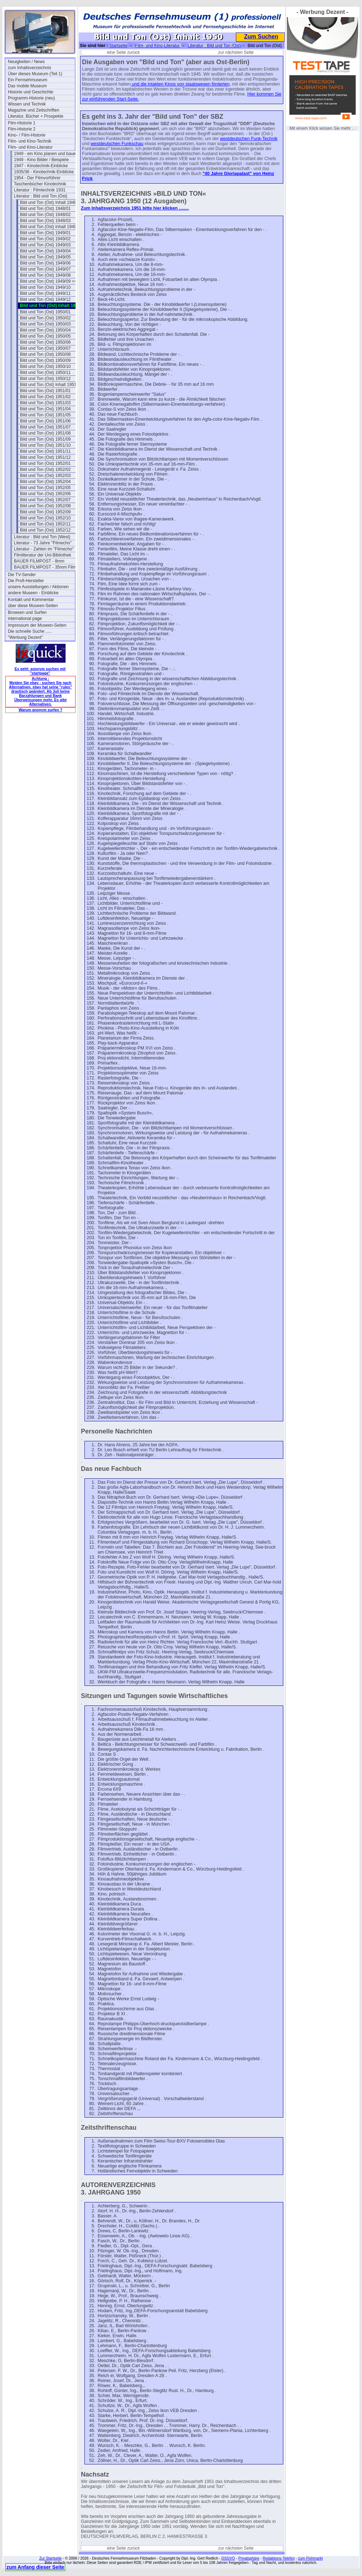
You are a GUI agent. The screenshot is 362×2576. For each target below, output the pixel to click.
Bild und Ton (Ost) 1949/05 (45, 257)
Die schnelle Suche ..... (30, 631)
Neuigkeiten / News (26, 61)
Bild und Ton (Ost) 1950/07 (45, 348)
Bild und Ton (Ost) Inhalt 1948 (48, 202)
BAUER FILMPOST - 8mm (39, 561)
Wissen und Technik (27, 104)
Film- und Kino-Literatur (30, 147)
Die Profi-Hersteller (26, 580)
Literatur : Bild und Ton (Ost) (40, 196)
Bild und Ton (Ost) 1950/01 (45, 311)
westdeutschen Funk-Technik (249, 138)
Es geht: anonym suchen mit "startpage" (40, 671)
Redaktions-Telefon (279, 2558)
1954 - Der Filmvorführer (37, 177)
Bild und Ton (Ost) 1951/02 (45, 396)
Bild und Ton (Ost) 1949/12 (45, 299)
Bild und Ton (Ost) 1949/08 (45, 275)
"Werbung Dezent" (25, 637)
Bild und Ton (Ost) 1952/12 (45, 530)
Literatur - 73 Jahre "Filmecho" (43, 542)
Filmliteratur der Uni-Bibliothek (42, 555)
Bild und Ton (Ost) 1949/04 (45, 250)
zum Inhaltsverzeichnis (29, 67)
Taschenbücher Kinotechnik (40, 183)
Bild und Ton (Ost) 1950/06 (45, 342)
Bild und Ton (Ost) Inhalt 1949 (48, 226)
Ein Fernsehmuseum (27, 79)
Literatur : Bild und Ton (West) (42, 536)
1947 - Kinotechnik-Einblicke (41, 165)
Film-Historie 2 (21, 129)
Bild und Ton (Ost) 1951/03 (45, 402)
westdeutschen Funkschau (116, 143)
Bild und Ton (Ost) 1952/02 (45, 469)
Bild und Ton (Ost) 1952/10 (45, 517)
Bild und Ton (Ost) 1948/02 (45, 214)
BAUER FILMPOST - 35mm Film (45, 567)
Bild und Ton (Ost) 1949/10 (45, 287)
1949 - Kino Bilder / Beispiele (41, 159)
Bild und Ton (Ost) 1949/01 (45, 232)
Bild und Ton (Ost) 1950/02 (45, 317)
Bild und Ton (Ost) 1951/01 (45, 390)
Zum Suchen (261, 37)
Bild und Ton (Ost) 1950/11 (45, 372)
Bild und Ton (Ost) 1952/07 (45, 499)
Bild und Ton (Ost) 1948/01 (45, 208)
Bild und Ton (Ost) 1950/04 (45, 330)
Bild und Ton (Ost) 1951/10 (45, 445)
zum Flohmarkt (310, 2558)
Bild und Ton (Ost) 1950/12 (45, 378)
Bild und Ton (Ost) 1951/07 (45, 427)
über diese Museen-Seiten (33, 605)
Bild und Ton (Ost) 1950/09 (45, 360)
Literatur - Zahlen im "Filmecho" (44, 548)
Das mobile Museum (27, 85)
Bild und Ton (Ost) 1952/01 (45, 463)
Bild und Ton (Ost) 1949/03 (45, 244)
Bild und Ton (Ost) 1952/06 (45, 493)
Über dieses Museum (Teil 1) (35, 73)
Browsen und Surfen (27, 612)
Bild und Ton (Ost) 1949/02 (45, 238)
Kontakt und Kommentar (31, 599)
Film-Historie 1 (21, 122)
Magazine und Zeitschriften (33, 110)
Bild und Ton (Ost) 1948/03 (45, 220)
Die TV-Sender (22, 574)
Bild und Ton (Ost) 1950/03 (45, 324)
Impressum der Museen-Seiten (37, 625)
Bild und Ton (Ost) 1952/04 (45, 481)
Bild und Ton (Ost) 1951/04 (45, 408)
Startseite (118, 45)
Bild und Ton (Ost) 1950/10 (45, 366)
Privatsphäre (248, 2558)
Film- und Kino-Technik (29, 141)
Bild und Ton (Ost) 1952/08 (45, 505)
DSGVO (228, 2558)
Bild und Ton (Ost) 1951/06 (45, 421)
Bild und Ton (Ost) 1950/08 (45, 354)
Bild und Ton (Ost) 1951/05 (45, 414)
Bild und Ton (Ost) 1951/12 (45, 457)
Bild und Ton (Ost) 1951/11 (45, 451)
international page (25, 618)
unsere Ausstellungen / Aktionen (38, 586)
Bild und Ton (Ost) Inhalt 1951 (48, 384)
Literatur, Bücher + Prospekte (35, 116)
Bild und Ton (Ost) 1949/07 (45, 269)
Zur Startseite (50, 2558)
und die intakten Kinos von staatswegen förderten (180, 84)
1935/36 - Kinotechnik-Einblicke (44, 171)
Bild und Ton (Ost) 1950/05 (45, 336)
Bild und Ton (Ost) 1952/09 (45, 511)
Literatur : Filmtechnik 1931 (40, 190)
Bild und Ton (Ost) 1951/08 (45, 433)
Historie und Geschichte (30, 91)
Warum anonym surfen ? (40, 710)
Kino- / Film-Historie (26, 135)
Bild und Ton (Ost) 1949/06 (45, 263)
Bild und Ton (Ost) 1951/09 (45, 439)
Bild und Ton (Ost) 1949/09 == (48, 281)
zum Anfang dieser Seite (35, 2567)
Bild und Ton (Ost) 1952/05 (45, 487)
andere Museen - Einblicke (33, 592)
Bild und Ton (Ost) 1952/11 (45, 524)
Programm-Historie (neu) (31, 98)
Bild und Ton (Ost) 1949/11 (45, 293)
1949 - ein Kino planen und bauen (46, 153)
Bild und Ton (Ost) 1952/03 (45, 475)
